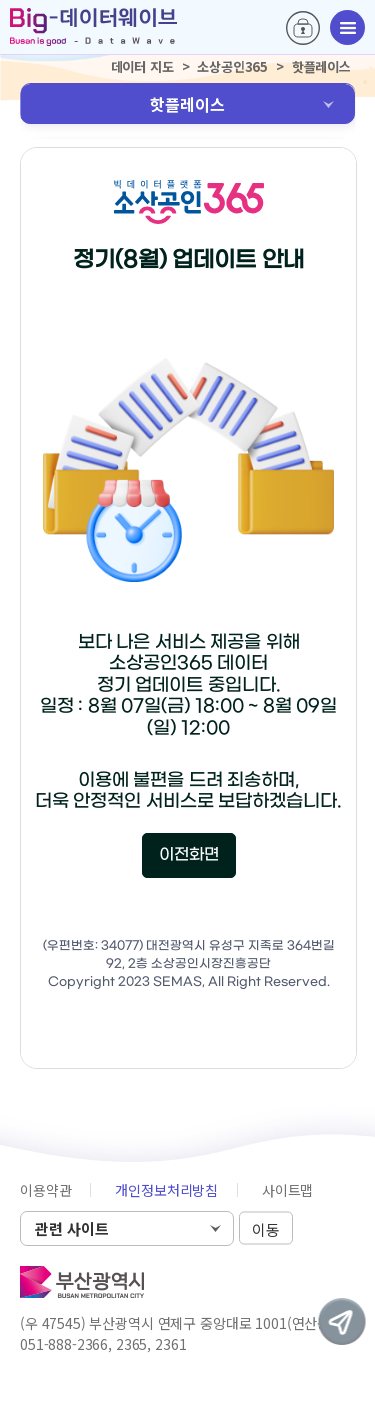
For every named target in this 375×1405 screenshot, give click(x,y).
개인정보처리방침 (166, 1190)
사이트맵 (287, 1190)
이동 (266, 1229)
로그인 (303, 28)
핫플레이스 (187, 104)
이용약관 (45, 1190)
